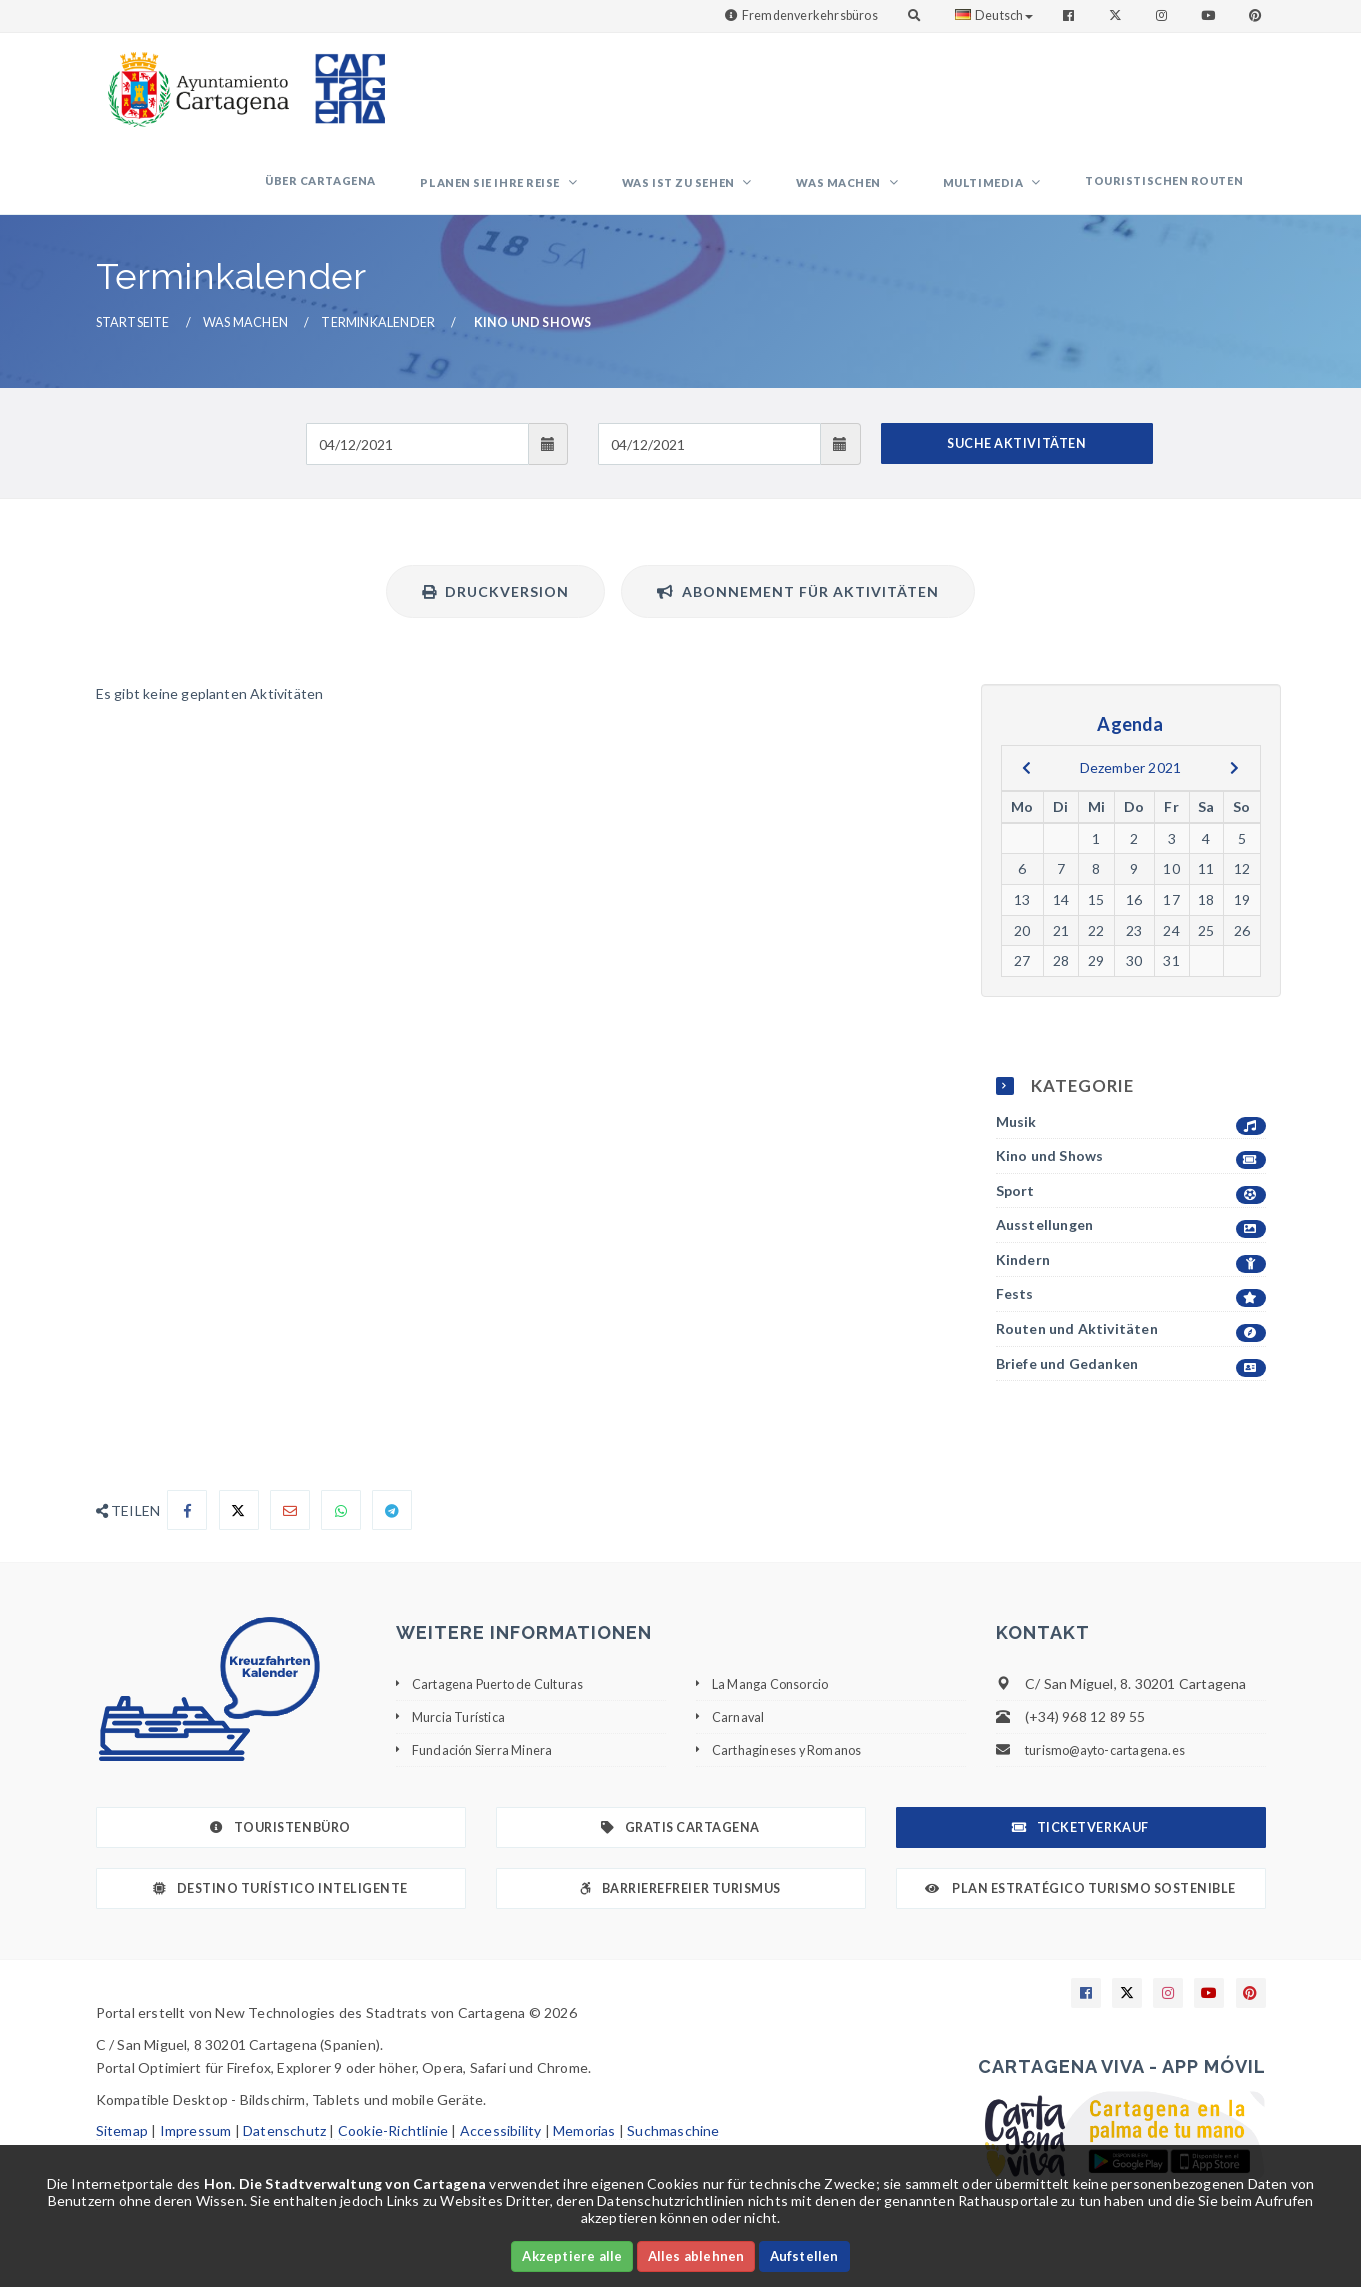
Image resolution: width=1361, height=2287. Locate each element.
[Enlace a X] (1127, 2014)
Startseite (133, 343)
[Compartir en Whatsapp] (341, 1531)
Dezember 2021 (1131, 788)
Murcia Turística (463, 1737)
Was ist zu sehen (751, 193)
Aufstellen (804, 2256)
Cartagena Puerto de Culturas (509, 1704)
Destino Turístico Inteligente (280, 1909)
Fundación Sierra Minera (489, 1770)
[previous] (1026, 789)
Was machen (891, 193)
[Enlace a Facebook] (1070, 15)
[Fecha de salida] (709, 465)
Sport (1131, 1211)
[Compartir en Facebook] (187, 1531)
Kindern (1131, 1281)
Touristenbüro (280, 1848)
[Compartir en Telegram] (392, 1531)
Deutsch (994, 15)
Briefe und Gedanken (1131, 1384)
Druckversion (495, 612)
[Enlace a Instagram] (1163, 15)
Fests (1131, 1315)
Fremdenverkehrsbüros (810, 15)
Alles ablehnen (696, 2256)
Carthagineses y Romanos (796, 1770)
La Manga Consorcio (777, 1704)
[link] (194, 79)
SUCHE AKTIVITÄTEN (1016, 464)
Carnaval (740, 1737)
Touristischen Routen (1175, 191)
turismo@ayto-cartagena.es (1114, 1770)
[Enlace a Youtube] (1210, 15)
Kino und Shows (1131, 1177)
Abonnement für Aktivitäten (798, 612)
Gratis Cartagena (680, 1848)
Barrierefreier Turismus (680, 1909)
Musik (1131, 1142)
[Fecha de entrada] (417, 465)
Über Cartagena (434, 191)
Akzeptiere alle (572, 2256)
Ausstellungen (1131, 1246)
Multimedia (1015, 193)
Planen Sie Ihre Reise (585, 193)
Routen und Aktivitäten (1131, 1350)
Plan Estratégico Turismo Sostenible (1080, 1909)
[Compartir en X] (239, 1531)
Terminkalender (378, 343)
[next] (1234, 789)
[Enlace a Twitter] (1117, 15)
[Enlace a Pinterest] (1257, 15)
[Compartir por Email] (290, 1531)
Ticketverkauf (1080, 1848)
